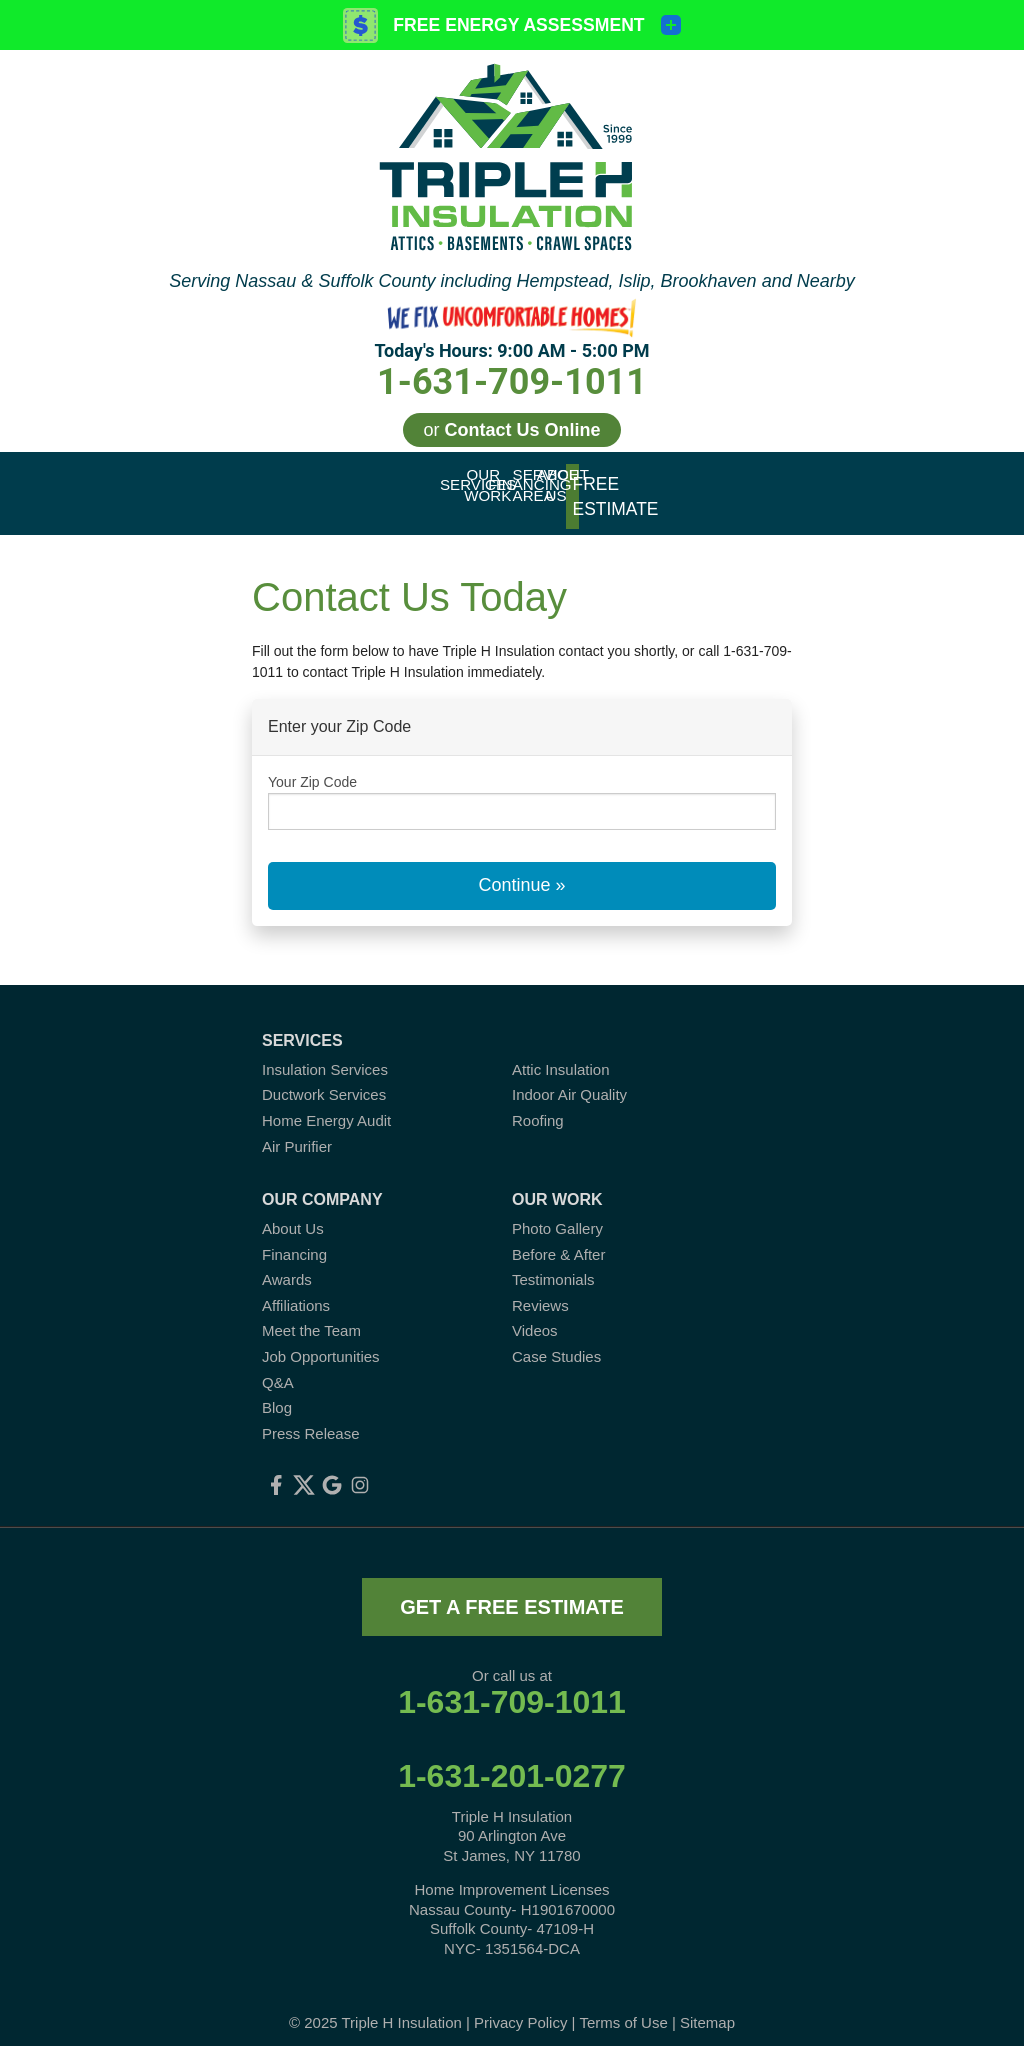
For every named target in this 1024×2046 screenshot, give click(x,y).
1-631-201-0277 (512, 1759)
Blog (277, 1390)
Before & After (558, 1236)
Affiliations (296, 1288)
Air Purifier (297, 1128)
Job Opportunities (321, 1339)
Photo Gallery (557, 1211)
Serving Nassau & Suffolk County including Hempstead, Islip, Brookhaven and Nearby (511, 281)
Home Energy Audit (326, 1103)
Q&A (278, 1364)
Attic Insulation (561, 1051)
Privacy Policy (520, 2005)
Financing (294, 1236)
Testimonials (553, 1262)
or (511, 430)
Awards (287, 1262)
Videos (535, 1313)
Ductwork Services (324, 1077)
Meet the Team (311, 1313)
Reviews (540, 1288)
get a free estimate (512, 1590)
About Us (293, 1211)
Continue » (521, 868)
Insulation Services (325, 1051)
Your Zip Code (312, 764)
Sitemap (707, 2005)
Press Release (311, 1416)
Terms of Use (623, 2005)
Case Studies (556, 1339)
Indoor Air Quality (569, 1077)
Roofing (538, 1103)
